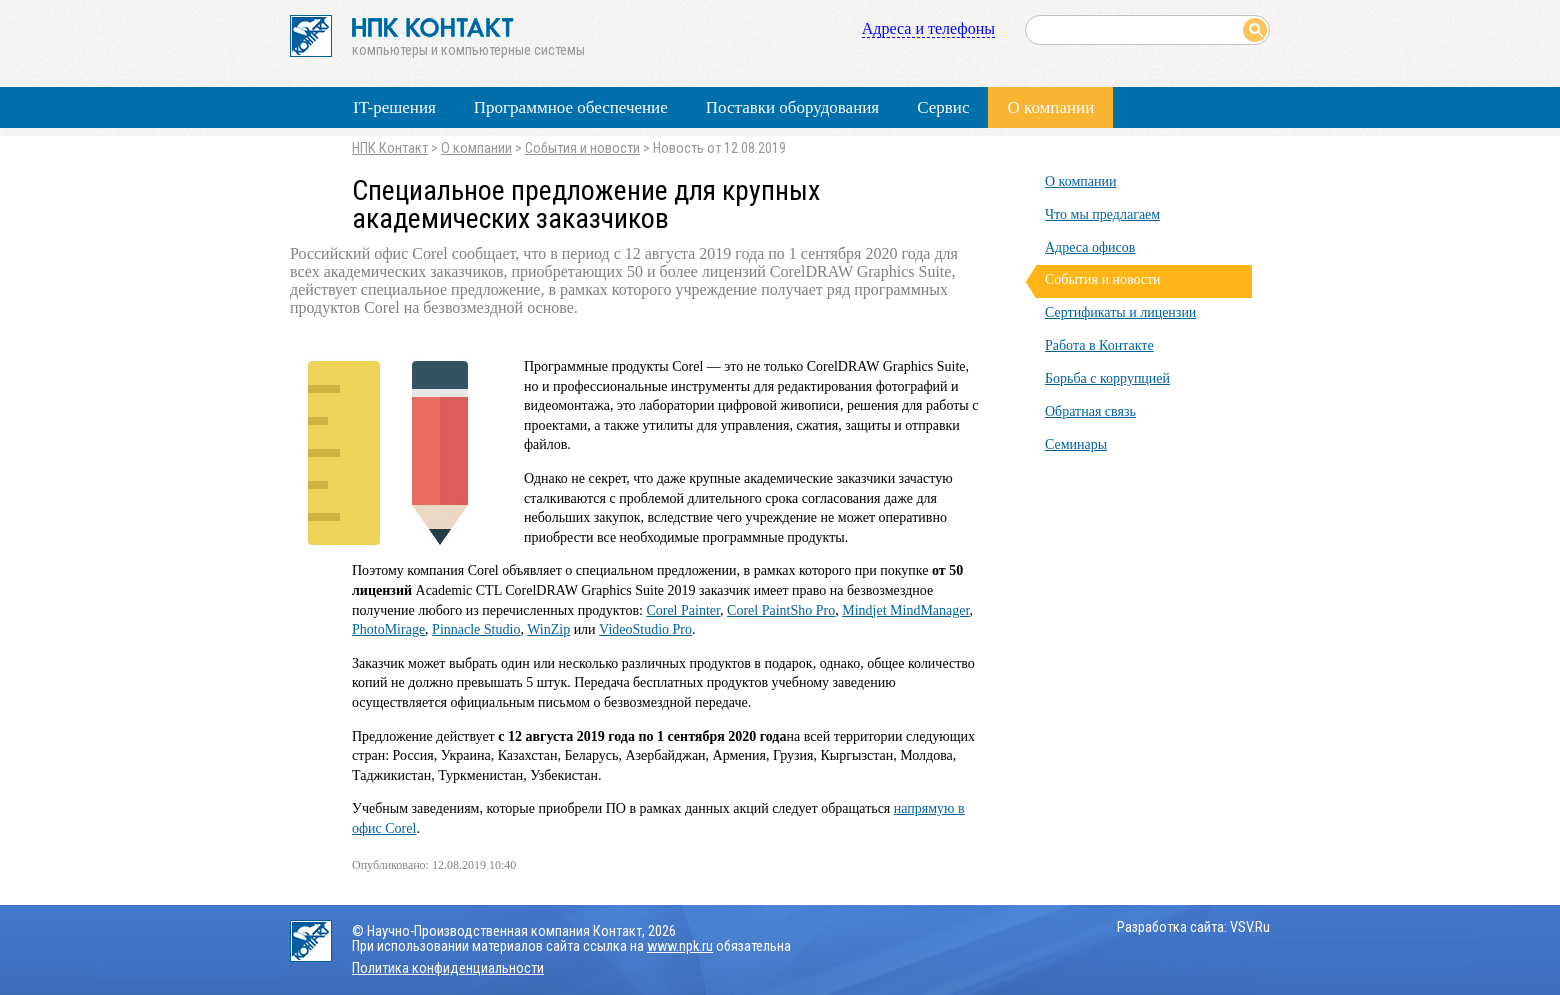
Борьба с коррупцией (1107, 378)
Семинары (1076, 444)
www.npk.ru (680, 946)
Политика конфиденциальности (448, 968)
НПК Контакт (390, 148)
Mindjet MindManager (905, 610)
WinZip (548, 629)
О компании (1050, 107)
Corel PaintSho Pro (781, 610)
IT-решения (394, 107)
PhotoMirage (388, 629)
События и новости (582, 148)
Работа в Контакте (1099, 345)
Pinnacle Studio (476, 629)
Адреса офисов (1090, 247)
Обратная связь (1090, 411)
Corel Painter (683, 610)
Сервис (943, 107)
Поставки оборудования (792, 107)
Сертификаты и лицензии (1120, 312)
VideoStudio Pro (645, 629)
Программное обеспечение (571, 107)
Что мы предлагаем (1102, 214)
